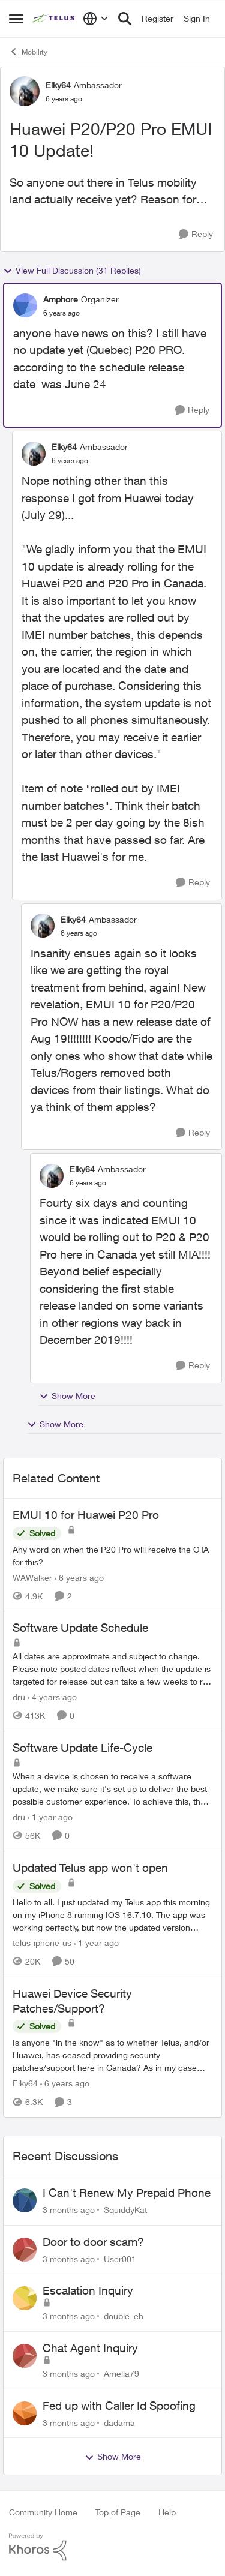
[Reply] (195, 234)
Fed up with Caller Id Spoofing (119, 2405)
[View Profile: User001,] (25, 2250)
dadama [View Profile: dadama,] (119, 2422)
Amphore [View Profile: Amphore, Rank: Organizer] (60, 299)
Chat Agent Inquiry (90, 2348)
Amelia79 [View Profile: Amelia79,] (121, 2373)
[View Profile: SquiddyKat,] (25, 2200)
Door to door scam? (93, 2241)
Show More (67, 1396)
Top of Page (117, 2512)
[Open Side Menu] (16, 19)
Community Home (43, 2512)
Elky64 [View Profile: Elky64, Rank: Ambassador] (58, 85)
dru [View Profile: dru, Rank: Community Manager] (19, 1697)
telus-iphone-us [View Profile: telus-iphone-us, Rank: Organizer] (42, 1943)
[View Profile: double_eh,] (25, 2298)
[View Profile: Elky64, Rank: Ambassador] (25, 91)
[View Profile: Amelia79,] (25, 2356)
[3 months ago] (69, 2209)
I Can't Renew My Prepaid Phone (127, 2192)
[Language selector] (95, 19)
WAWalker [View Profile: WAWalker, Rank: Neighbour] (32, 1577)
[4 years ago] (52, 1697)
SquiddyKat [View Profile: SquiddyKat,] (125, 2210)
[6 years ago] (79, 1577)
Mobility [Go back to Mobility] (28, 51)
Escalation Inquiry (88, 2290)
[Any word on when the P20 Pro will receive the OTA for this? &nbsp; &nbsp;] (112, 1555)
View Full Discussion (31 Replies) (72, 270)
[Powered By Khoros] (112, 2547)
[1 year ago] (50, 1817)
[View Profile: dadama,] (25, 2413)
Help (167, 2512)
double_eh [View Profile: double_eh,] (123, 2316)
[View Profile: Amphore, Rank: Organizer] (25, 305)
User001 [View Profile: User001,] (120, 2258)
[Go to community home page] (54, 18)
